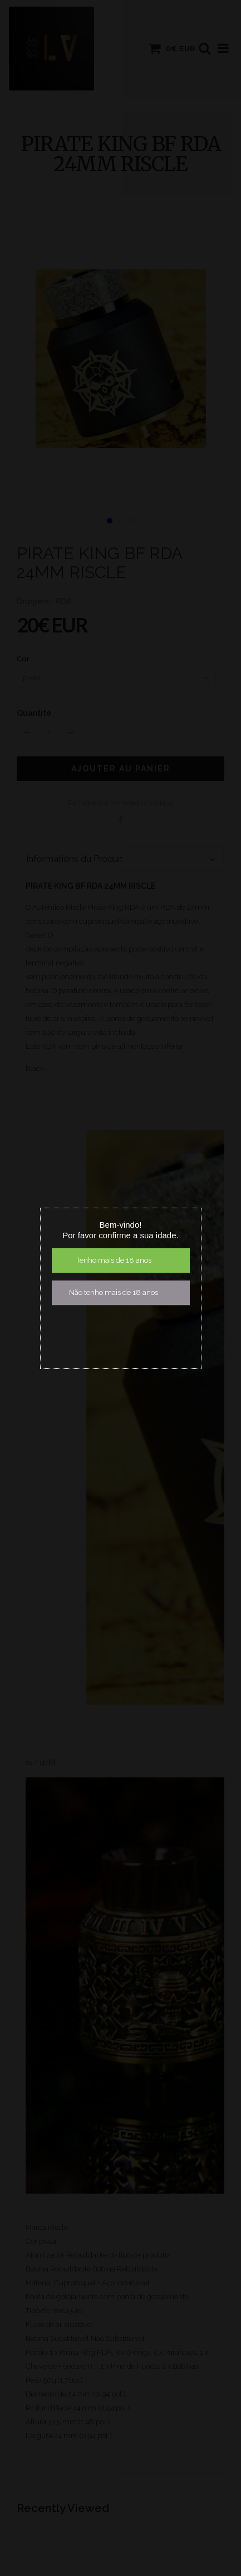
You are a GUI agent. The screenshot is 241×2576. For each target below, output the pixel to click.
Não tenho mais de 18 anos (113, 1292)
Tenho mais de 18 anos (113, 1260)
